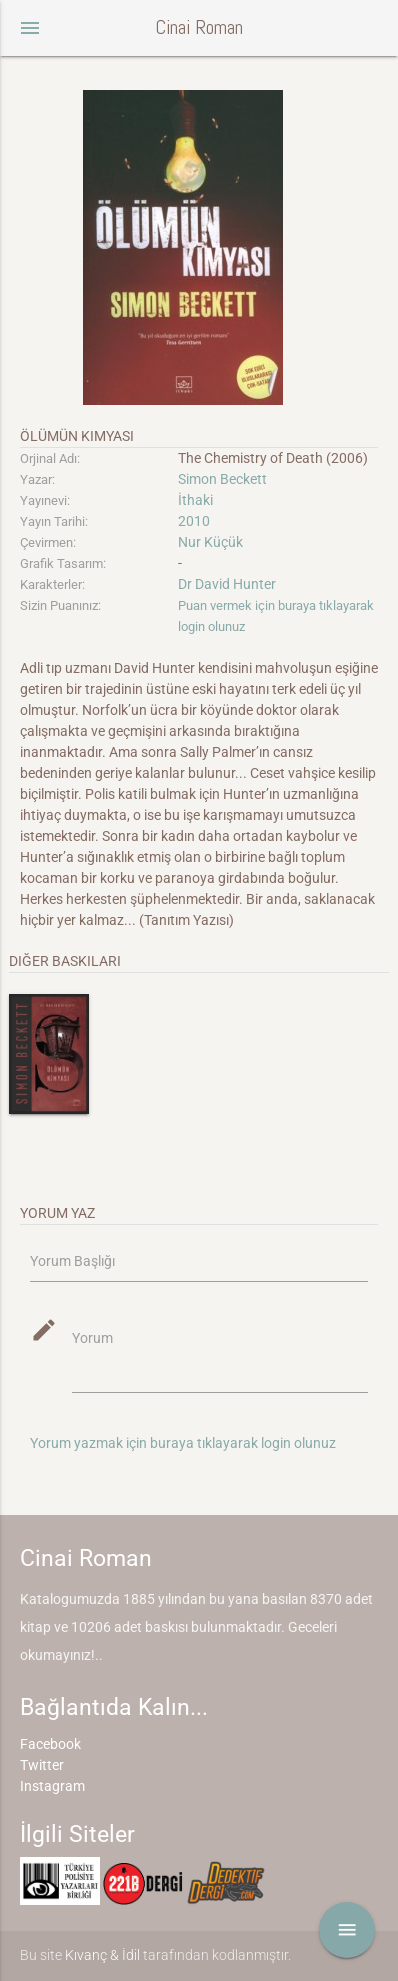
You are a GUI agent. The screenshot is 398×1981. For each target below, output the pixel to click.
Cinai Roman (199, 27)
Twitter (42, 1765)
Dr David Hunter (227, 584)
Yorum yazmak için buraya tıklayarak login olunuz (183, 1443)
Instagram (52, 1786)
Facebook (50, 1744)
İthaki (195, 500)
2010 (194, 521)
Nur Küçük (210, 542)
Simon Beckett (222, 479)
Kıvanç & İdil (102, 1955)
